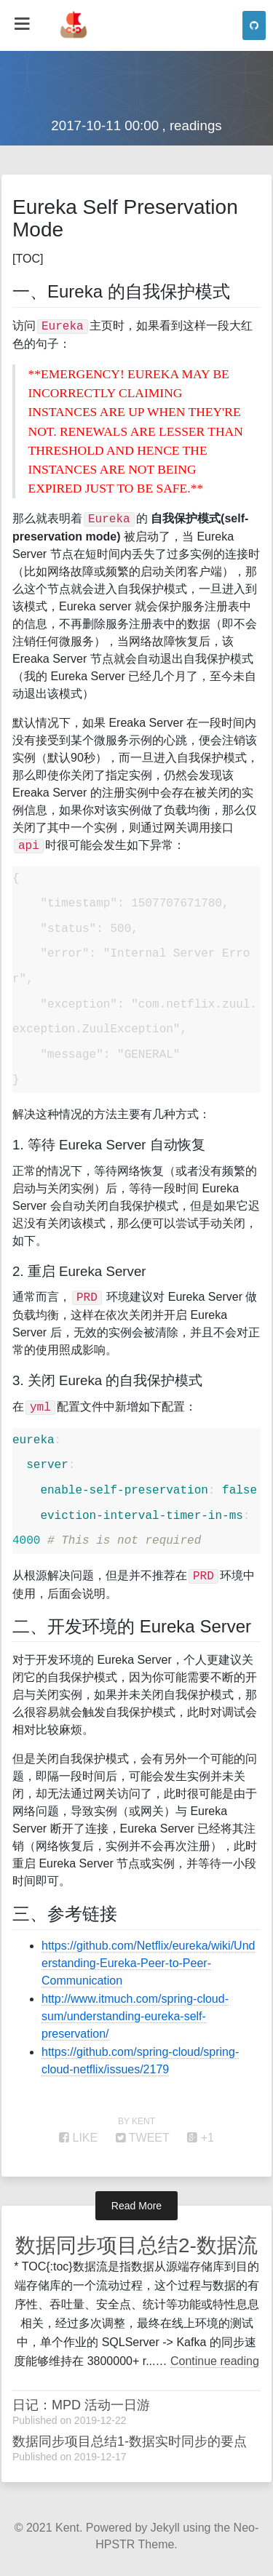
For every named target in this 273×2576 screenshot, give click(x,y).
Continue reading (214, 2361)
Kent (67, 2527)
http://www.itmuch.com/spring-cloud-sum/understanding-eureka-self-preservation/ (135, 2016)
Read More (136, 2206)
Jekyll (165, 2527)
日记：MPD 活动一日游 (81, 2405)
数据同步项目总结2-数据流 (136, 2245)
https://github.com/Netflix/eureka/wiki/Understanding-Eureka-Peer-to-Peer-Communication (148, 1963)
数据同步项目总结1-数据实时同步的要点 (129, 2441)
